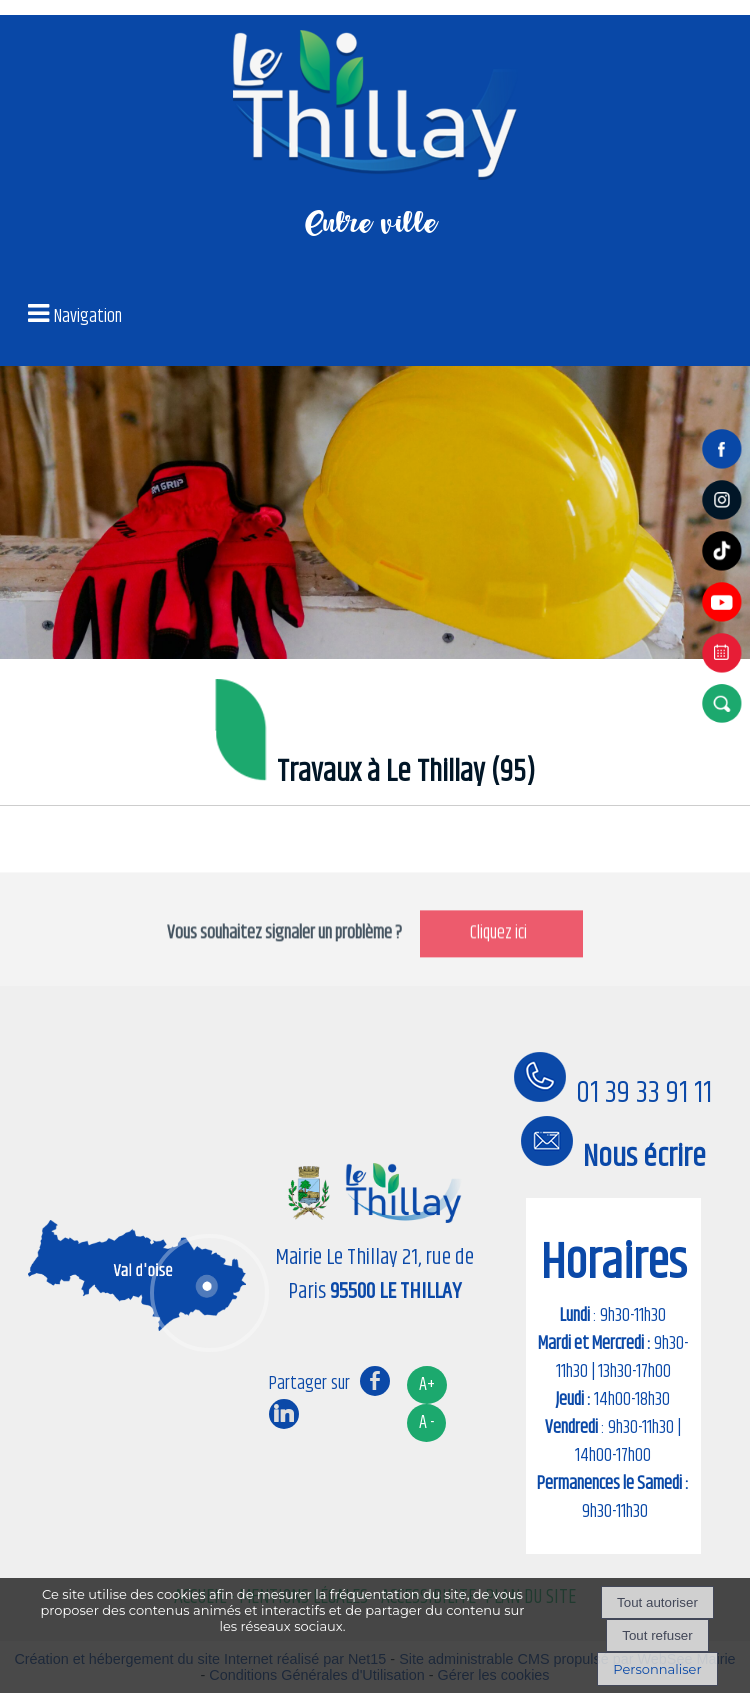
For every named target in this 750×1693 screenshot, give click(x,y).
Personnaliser (657, 1669)
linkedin (284, 1413)
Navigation (88, 317)
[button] (725, 703)
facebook (375, 1380)
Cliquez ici (501, 964)
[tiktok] (725, 571)
